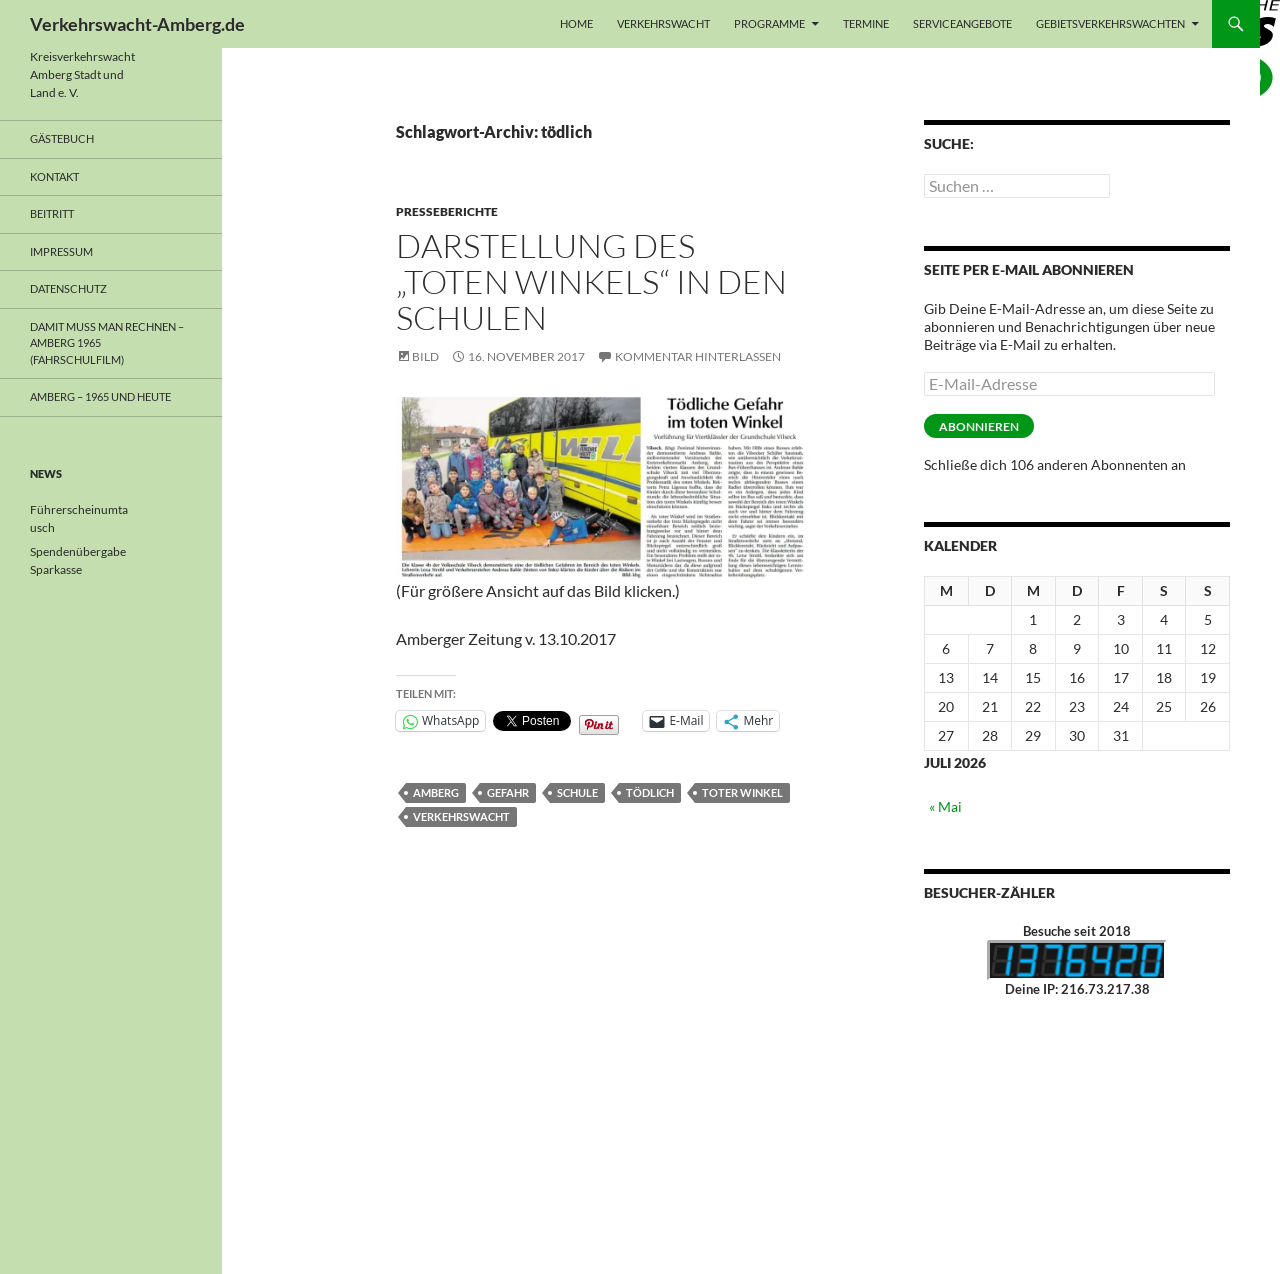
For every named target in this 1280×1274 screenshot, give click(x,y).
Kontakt (54, 176)
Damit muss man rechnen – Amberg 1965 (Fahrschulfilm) (107, 343)
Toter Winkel (742, 792)
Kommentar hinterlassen (698, 356)
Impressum (61, 251)
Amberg (436, 792)
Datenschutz (68, 288)
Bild (425, 356)
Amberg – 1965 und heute (100, 396)
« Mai (945, 806)
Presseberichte (447, 211)
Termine (866, 23)
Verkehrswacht (663, 23)
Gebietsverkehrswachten (1110, 23)
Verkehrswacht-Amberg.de (137, 24)
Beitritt (52, 213)
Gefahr (508, 792)
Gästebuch (62, 138)
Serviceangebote (962, 23)
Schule (577, 792)
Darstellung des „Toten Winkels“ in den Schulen (591, 281)
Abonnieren (979, 426)
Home (576, 23)
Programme (769, 23)
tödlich (650, 792)
